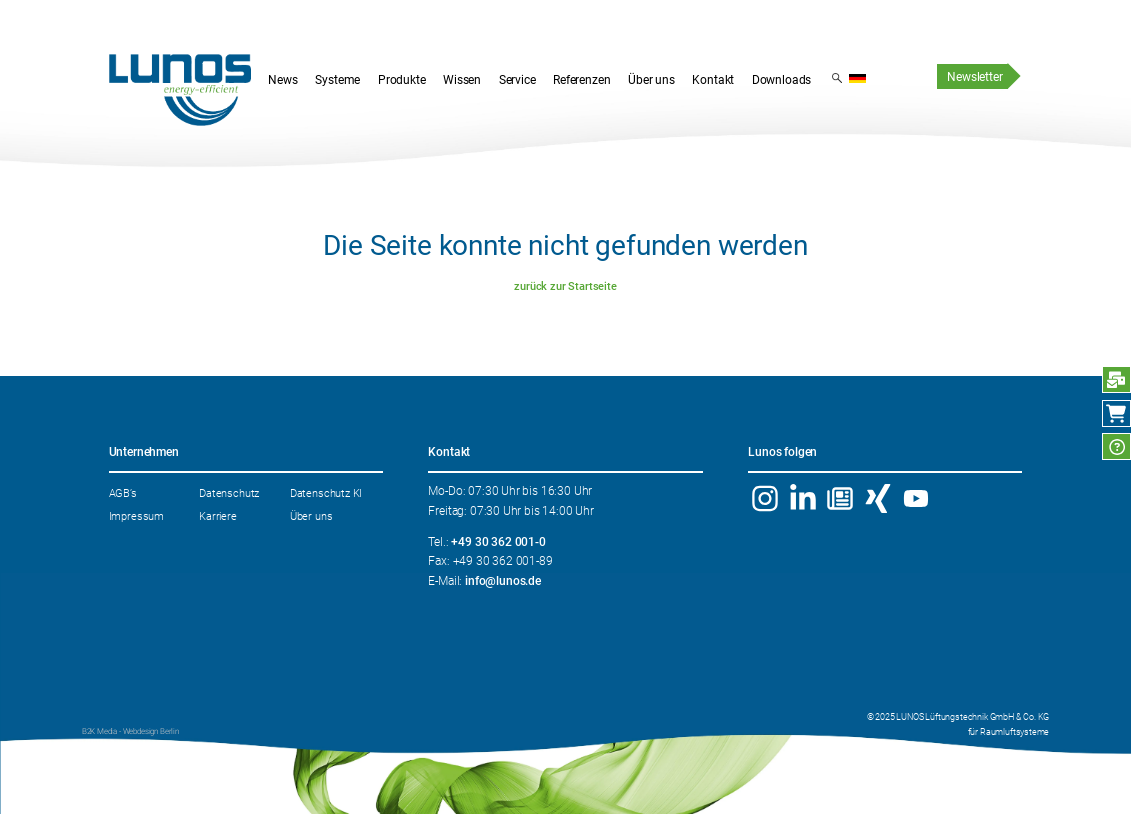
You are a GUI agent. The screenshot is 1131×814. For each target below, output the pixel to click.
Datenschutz (229, 493)
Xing (878, 498)
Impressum (136, 516)
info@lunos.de (503, 581)
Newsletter (974, 77)
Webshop (1116, 413)
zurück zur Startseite (565, 286)
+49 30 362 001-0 (498, 542)
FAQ (1116, 446)
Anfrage (1116, 379)
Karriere (218, 516)
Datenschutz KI (326, 493)
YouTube (916, 498)
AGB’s (123, 493)
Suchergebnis (837, 77)
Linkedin (802, 498)
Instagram (764, 498)
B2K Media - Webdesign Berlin (130, 731)
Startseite (180, 90)
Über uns (311, 516)
